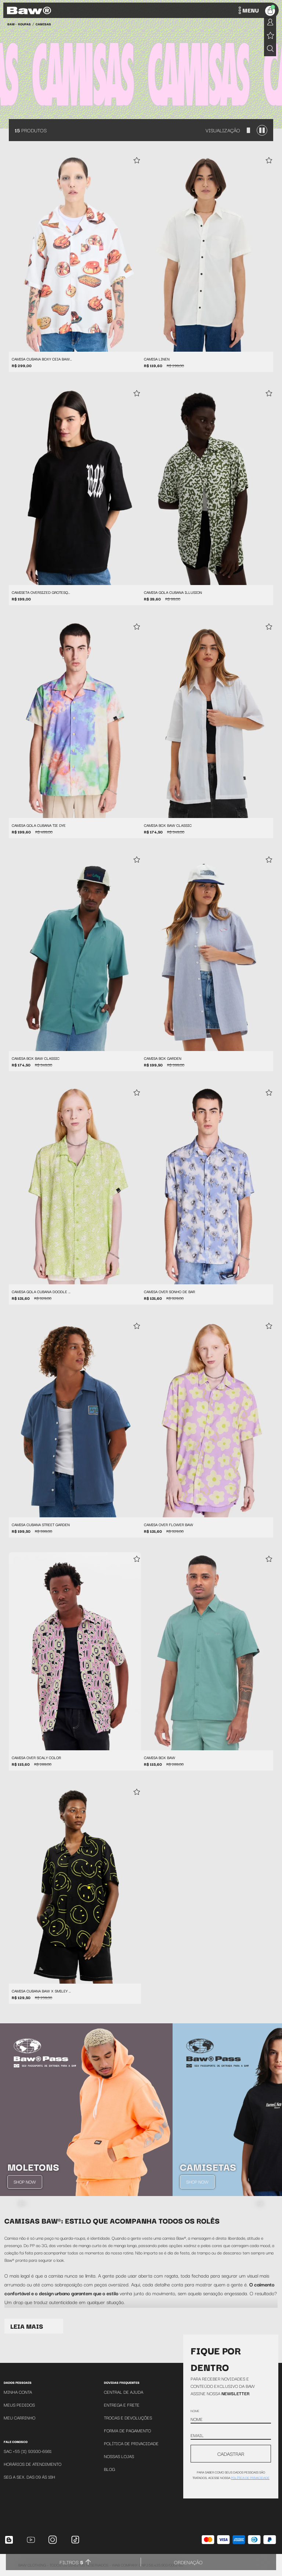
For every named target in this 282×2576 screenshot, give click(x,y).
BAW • (12, 23)
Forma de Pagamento (127, 2430)
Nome (195, 2410)
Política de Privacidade (131, 2443)
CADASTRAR (230, 2454)
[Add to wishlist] (136, 161)
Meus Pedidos (19, 2404)
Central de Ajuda (123, 2391)
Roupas (24, 23)
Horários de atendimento (32, 2463)
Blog (109, 2468)
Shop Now (25, 2181)
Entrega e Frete (122, 2404)
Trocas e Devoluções (128, 2417)
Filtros (71, 2562)
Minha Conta (18, 2391)
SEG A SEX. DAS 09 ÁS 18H (29, 2476)
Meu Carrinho (19, 2417)
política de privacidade (250, 2477)
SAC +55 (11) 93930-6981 (27, 2450)
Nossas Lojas (119, 2456)
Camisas (43, 23)
